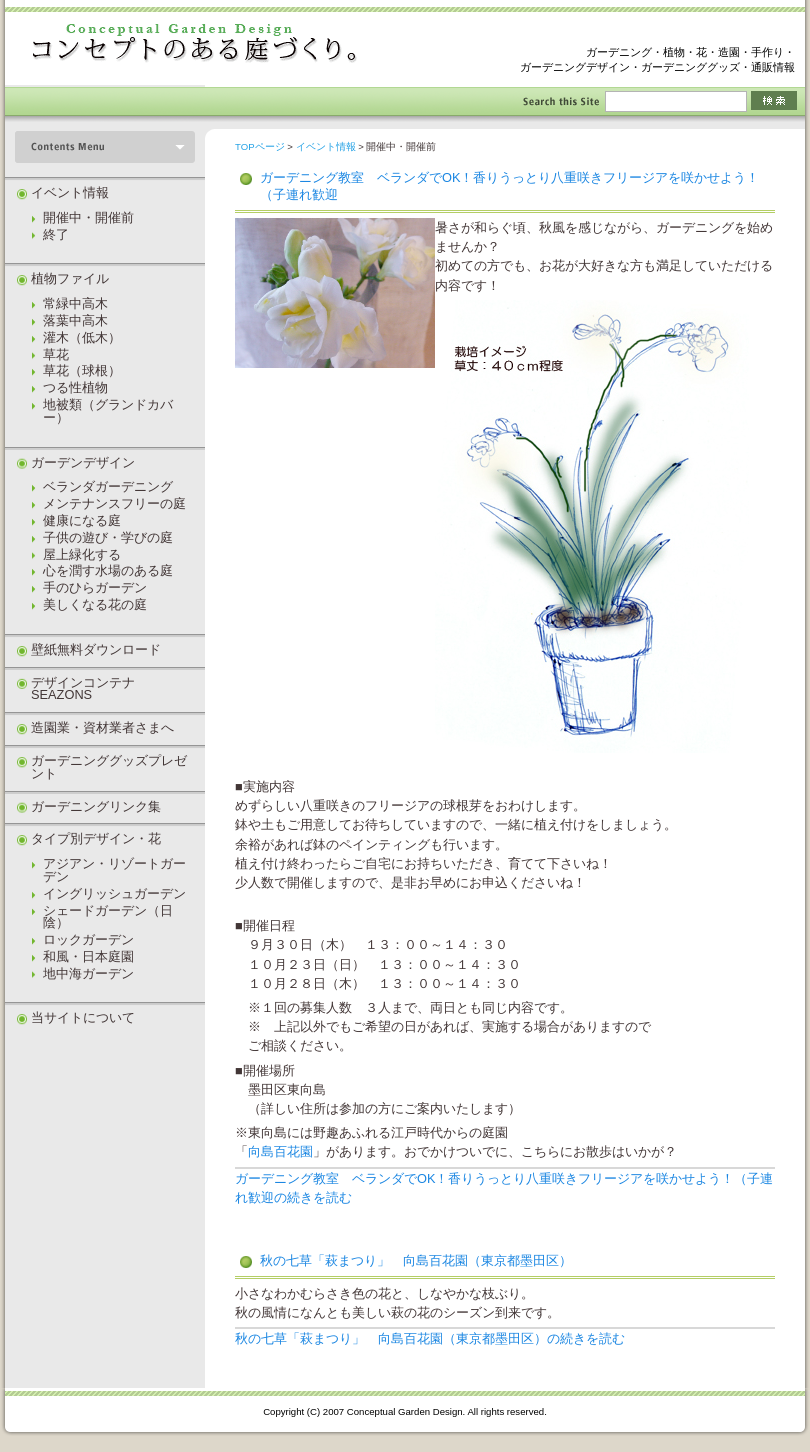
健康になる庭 (82, 520)
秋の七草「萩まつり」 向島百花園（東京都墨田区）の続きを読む (430, 1338)
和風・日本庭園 (88, 956)
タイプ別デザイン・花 (96, 838)
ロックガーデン (88, 939)
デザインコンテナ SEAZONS (89, 689)
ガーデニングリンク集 (96, 806)
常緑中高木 (75, 303)
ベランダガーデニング (108, 486)
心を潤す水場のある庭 (108, 570)
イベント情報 (326, 146)
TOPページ (260, 146)
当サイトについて (83, 1017)
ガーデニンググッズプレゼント (109, 767)
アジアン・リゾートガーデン (114, 870)
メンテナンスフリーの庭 (114, 503)
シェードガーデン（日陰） (108, 917)
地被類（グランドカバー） (108, 411)
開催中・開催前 (88, 217)
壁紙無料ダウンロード (96, 649)
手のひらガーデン (95, 587)
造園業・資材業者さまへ (102, 727)
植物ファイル (70, 278)
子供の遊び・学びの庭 (108, 537)
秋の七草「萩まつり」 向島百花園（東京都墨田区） (416, 1260)
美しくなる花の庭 (95, 604)
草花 (56, 354)
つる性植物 (75, 387)
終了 (56, 234)
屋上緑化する (82, 554)
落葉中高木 (75, 320)
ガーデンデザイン (83, 462)
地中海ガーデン (88, 973)
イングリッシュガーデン (114, 893)
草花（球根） (82, 370)
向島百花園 (280, 1151)
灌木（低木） (82, 337)
